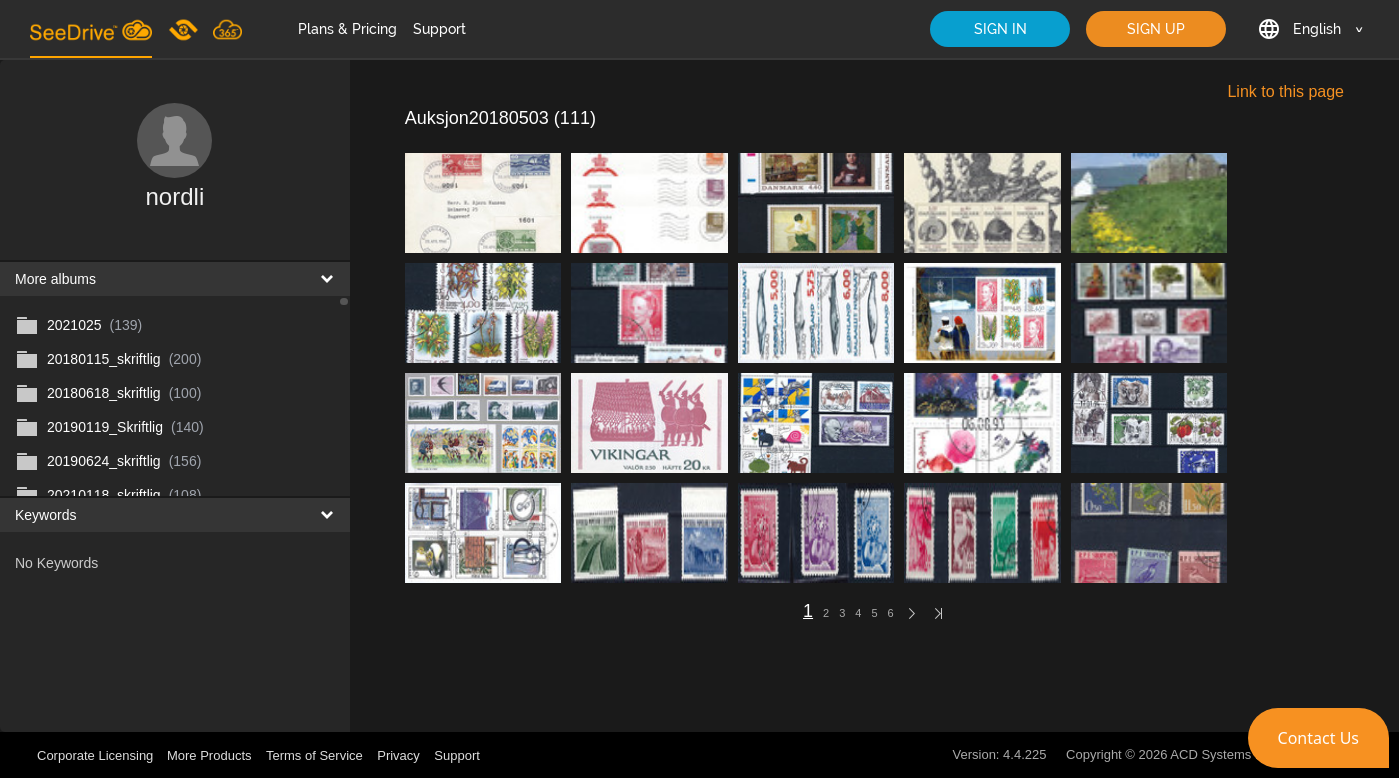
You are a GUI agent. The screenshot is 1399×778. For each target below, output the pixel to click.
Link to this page (1285, 91)
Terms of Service (314, 755)
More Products (209, 755)
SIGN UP (1156, 29)
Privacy (398, 755)
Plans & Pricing (347, 29)
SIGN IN (1000, 29)
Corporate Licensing (97, 755)
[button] (1318, 738)
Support (439, 29)
